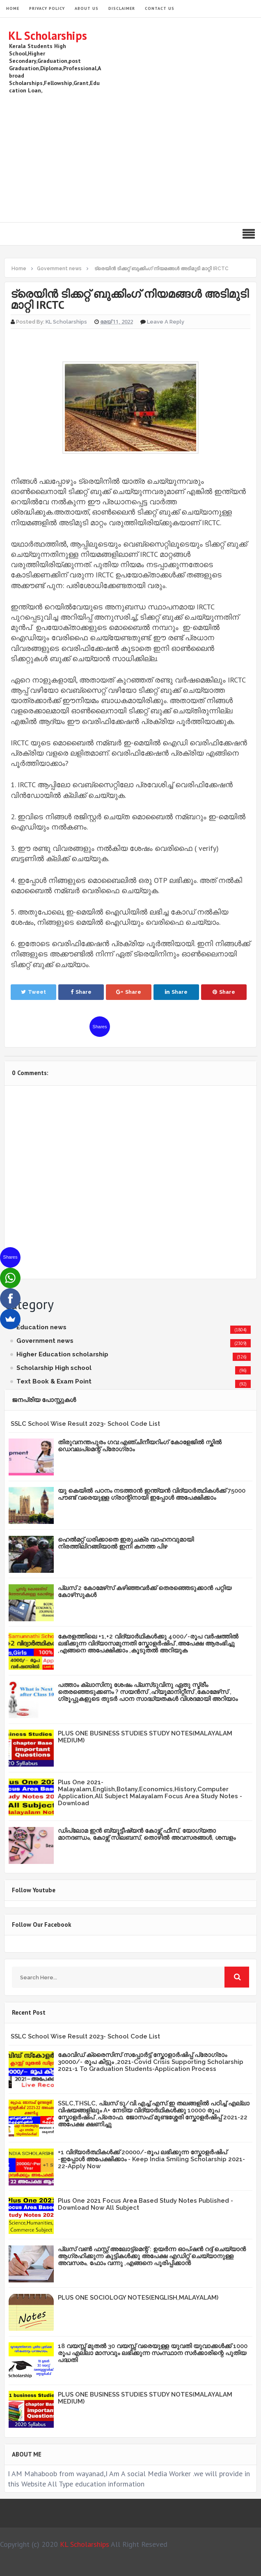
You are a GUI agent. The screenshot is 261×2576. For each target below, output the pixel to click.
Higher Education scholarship (62, 1354)
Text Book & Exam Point (54, 1381)
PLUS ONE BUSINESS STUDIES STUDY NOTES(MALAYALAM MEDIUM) (145, 1737)
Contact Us (159, 8)
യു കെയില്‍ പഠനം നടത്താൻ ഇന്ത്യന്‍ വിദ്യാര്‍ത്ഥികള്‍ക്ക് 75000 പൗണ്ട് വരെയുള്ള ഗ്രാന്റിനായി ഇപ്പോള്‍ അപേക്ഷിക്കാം (151, 1494)
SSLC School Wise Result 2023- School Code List (85, 1423)
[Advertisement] (130, 156)
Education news (41, 1327)
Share (81, 992)
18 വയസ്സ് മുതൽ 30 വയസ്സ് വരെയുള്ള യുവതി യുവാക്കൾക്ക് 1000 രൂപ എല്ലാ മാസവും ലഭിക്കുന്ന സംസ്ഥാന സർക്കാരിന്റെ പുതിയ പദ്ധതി (152, 2353)
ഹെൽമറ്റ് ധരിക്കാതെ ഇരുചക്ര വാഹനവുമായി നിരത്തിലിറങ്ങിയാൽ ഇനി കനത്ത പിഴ (126, 1543)
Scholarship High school (54, 1368)
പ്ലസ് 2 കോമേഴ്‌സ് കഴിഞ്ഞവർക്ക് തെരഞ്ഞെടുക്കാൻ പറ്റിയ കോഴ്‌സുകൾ (144, 1591)
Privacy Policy (47, 8)
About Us (86, 8)
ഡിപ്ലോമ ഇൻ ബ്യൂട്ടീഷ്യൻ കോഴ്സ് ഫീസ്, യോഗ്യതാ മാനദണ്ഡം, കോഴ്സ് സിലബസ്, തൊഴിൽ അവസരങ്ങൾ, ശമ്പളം (147, 1834)
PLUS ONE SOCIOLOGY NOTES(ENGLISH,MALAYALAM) (138, 2297)
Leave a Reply (165, 322)
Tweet (33, 992)
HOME (12, 8)
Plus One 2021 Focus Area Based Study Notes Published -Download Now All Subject (145, 2204)
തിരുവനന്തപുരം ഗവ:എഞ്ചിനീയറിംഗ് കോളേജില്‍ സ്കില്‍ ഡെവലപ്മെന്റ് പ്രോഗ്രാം (140, 1446)
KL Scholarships (47, 35)
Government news (44, 1340)
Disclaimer (121, 8)
